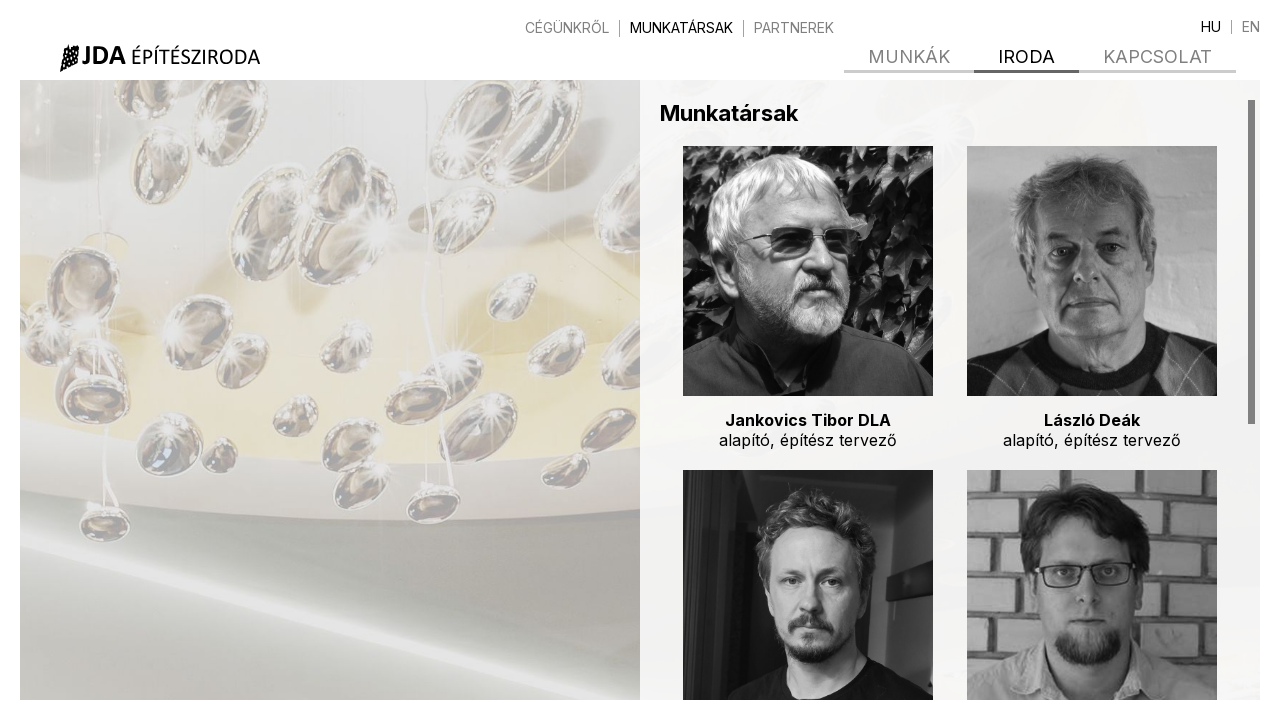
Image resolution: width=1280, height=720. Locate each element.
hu (1211, 27)
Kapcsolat (1157, 56)
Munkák (909, 56)
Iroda (1026, 56)
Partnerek (794, 28)
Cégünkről (567, 28)
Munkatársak (681, 28)
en (1251, 27)
